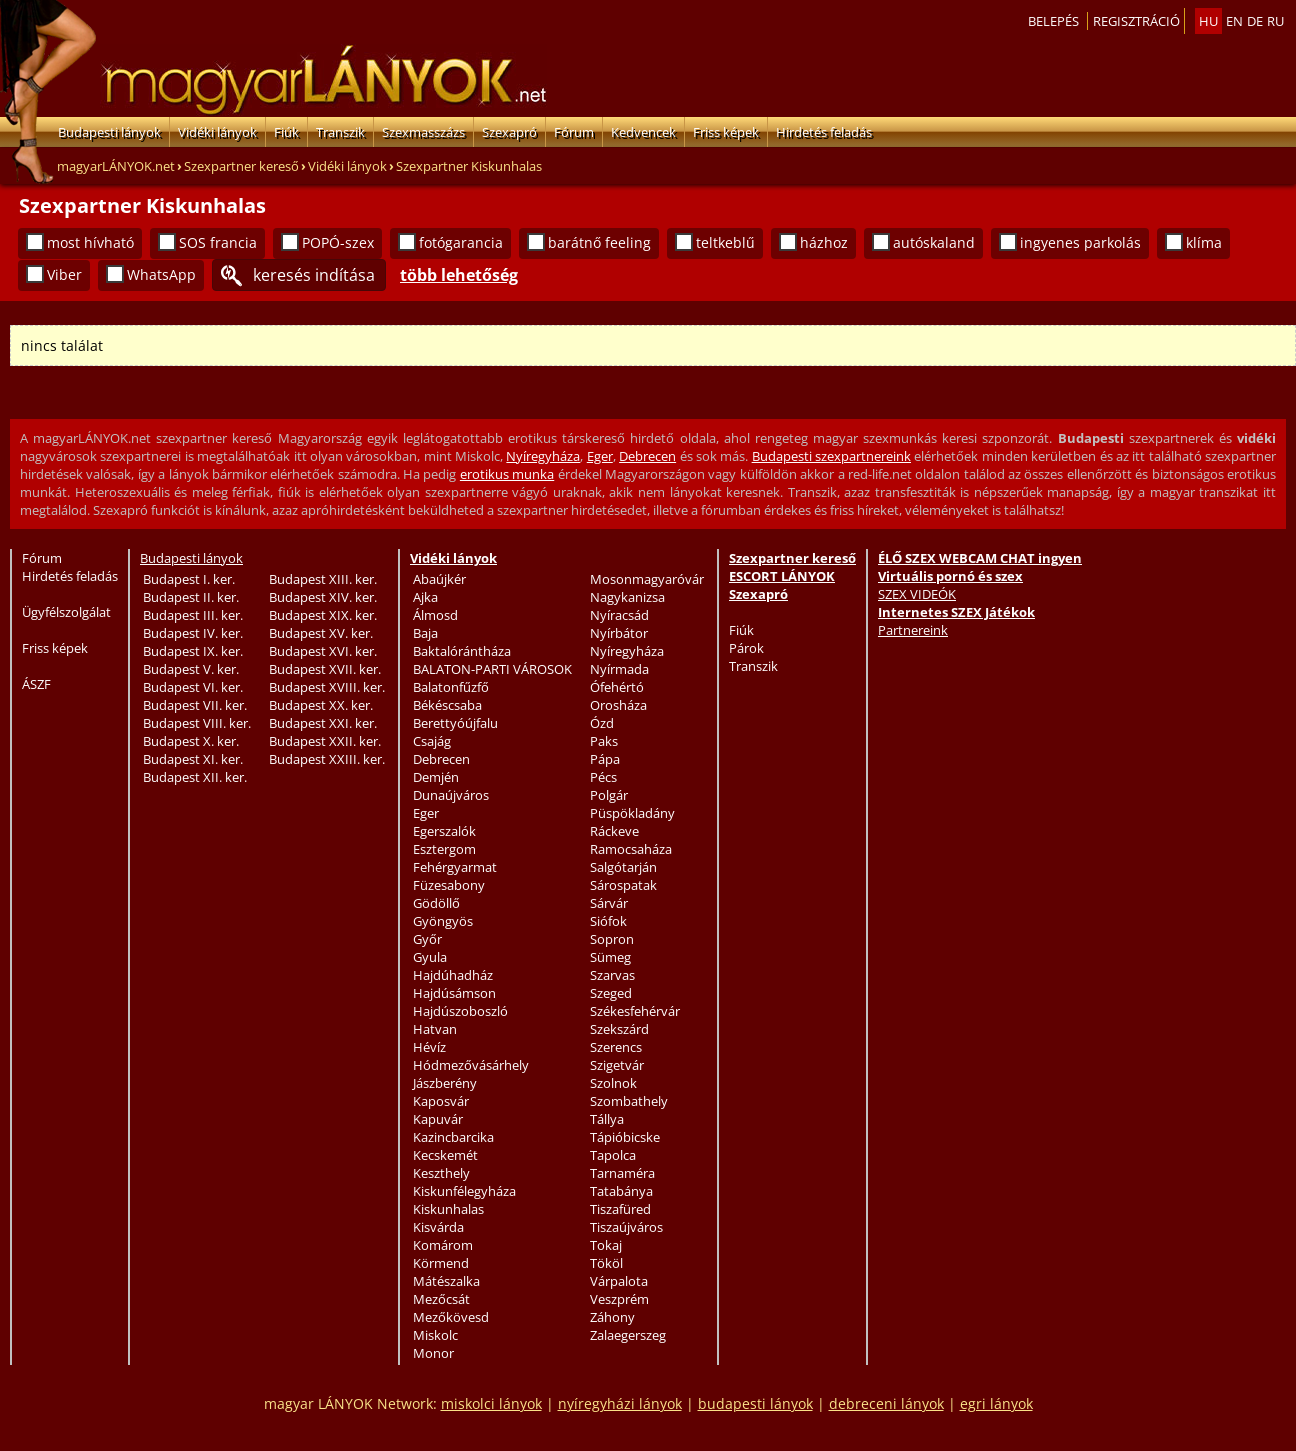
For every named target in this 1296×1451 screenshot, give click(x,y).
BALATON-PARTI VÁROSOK (492, 669)
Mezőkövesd (451, 1317)
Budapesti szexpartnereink (831, 456)
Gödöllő (436, 903)
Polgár (609, 795)
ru (1275, 21)
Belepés (1053, 21)
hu (1208, 21)
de (1255, 21)
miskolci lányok (491, 1403)
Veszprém (619, 1299)
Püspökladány (632, 813)
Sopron (612, 939)
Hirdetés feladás (824, 132)
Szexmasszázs (423, 132)
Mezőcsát (441, 1299)
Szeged (611, 993)
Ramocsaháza (631, 849)
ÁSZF (36, 684)
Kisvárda (438, 1227)
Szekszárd (619, 1029)
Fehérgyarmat (455, 867)
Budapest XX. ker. (321, 705)
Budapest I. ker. (189, 579)
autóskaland (934, 242)
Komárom (443, 1245)
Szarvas (612, 975)
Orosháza (618, 705)
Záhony (612, 1317)
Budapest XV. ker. (321, 633)
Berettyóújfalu (455, 723)
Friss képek (726, 132)
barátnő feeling (599, 242)
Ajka (425, 597)
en (1234, 21)
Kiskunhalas (448, 1209)
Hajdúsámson (454, 993)
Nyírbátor (619, 633)
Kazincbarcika (453, 1137)
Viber (64, 274)
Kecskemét (445, 1155)
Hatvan (435, 1029)
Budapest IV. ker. (193, 633)
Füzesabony (449, 885)
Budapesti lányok (109, 132)
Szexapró (509, 132)
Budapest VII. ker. (195, 705)
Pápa (605, 759)
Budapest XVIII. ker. (327, 687)
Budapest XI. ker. (193, 759)
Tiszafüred (620, 1209)
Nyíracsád (619, 615)
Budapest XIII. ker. (323, 579)
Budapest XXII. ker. (325, 741)
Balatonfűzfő (451, 687)
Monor (433, 1353)
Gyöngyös (443, 921)
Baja (425, 633)
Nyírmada (619, 669)
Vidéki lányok (217, 132)
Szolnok (613, 1083)
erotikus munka (507, 474)
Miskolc (435, 1335)
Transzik (340, 132)
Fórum (574, 132)
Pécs (603, 777)
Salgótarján (623, 867)
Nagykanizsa (627, 597)
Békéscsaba (447, 705)
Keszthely (441, 1173)
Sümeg (610, 957)
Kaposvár (441, 1101)
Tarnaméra (622, 1173)
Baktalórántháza (462, 651)
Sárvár (609, 903)
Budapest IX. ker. (193, 651)
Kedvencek (643, 132)
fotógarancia (461, 242)
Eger (600, 456)
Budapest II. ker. (191, 597)
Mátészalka (446, 1281)
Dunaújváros (451, 795)
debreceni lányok (886, 1403)
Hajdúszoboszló (460, 1011)
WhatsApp (161, 274)
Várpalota (619, 1281)
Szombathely (629, 1101)
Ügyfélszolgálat (66, 612)
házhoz (824, 242)
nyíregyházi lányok (620, 1403)
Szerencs (616, 1047)
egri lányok (996, 1403)
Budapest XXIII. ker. (327, 759)
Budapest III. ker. (193, 615)
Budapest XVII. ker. (325, 669)
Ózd (602, 723)
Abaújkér (439, 579)
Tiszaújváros (626, 1227)
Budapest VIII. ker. (197, 723)
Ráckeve (614, 831)
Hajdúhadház (453, 975)
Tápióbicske (625, 1137)
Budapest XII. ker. (195, 777)
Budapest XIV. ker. (323, 597)
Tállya (607, 1119)
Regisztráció (1136, 21)
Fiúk (286, 132)
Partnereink (913, 630)
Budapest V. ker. (191, 669)
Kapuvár (438, 1119)
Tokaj (606, 1245)
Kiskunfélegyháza (464, 1191)
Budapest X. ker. (191, 741)
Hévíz (429, 1047)
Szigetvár (617, 1065)
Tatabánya (621, 1191)
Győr (427, 939)
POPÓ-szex (338, 242)
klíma (1204, 242)
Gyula (430, 957)
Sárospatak (623, 885)
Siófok (608, 921)
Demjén (436, 777)
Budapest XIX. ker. (323, 615)
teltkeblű (725, 242)
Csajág (432, 741)
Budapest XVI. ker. (323, 651)
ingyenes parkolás (1080, 242)
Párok (746, 648)
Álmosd (435, 615)
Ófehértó (617, 687)
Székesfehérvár (635, 1011)
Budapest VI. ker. (193, 687)
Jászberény (445, 1083)
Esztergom (444, 849)
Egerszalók (444, 831)
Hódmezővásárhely (471, 1065)
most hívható (90, 242)
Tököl (606, 1263)
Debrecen (647, 456)
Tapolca (613, 1155)
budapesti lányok (755, 1403)
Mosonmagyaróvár (647, 579)
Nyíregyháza (543, 456)
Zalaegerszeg (628, 1335)
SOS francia (218, 242)
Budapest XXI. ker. (323, 723)
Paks (604, 741)
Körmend (441, 1263)
